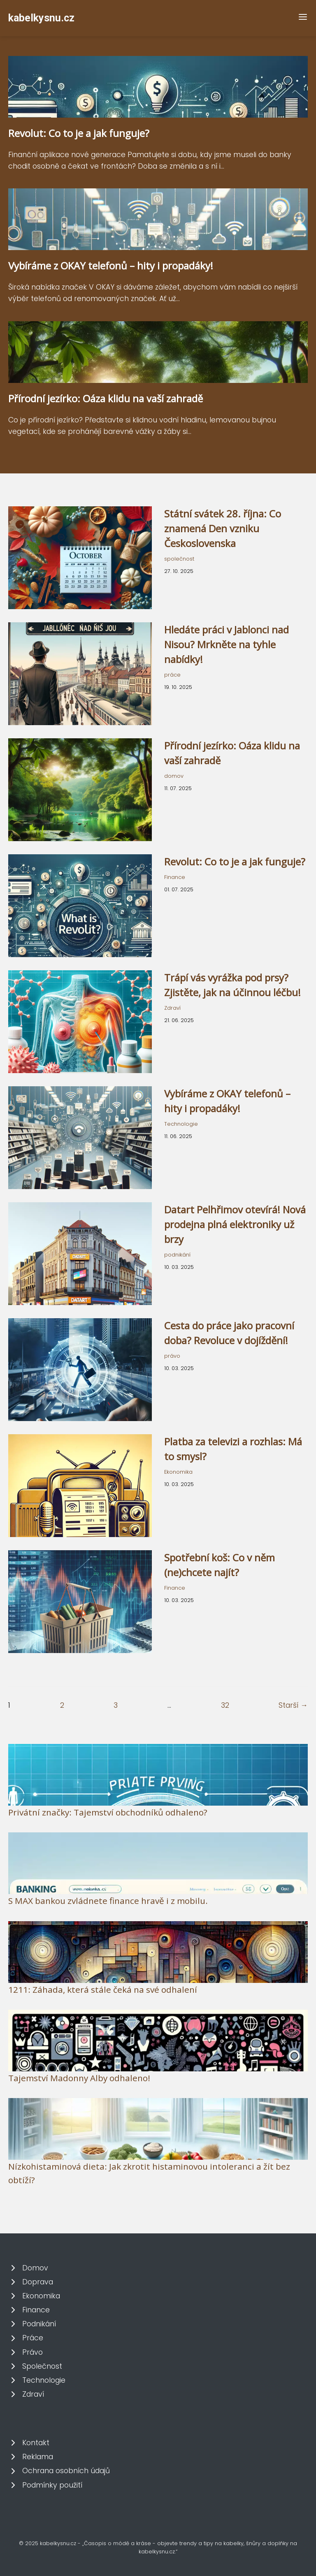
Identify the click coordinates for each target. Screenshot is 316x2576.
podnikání (177, 1254)
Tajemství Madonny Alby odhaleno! (79, 2078)
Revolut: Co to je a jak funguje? (78, 133)
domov (174, 775)
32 (225, 1705)
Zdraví (172, 1007)
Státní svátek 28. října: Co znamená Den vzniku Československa (222, 528)
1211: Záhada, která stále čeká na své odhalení (102, 1989)
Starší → (293, 1705)
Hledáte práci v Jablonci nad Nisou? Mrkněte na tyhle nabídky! (226, 644)
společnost (179, 558)
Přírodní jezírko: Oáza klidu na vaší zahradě (105, 398)
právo (172, 1355)
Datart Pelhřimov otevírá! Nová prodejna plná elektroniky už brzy (235, 1224)
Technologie (181, 1123)
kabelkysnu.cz (41, 18)
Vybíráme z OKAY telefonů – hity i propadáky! (110, 265)
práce (172, 674)
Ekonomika (178, 1471)
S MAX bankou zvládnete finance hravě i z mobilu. (108, 1900)
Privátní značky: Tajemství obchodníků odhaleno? (107, 1812)
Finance (174, 877)
